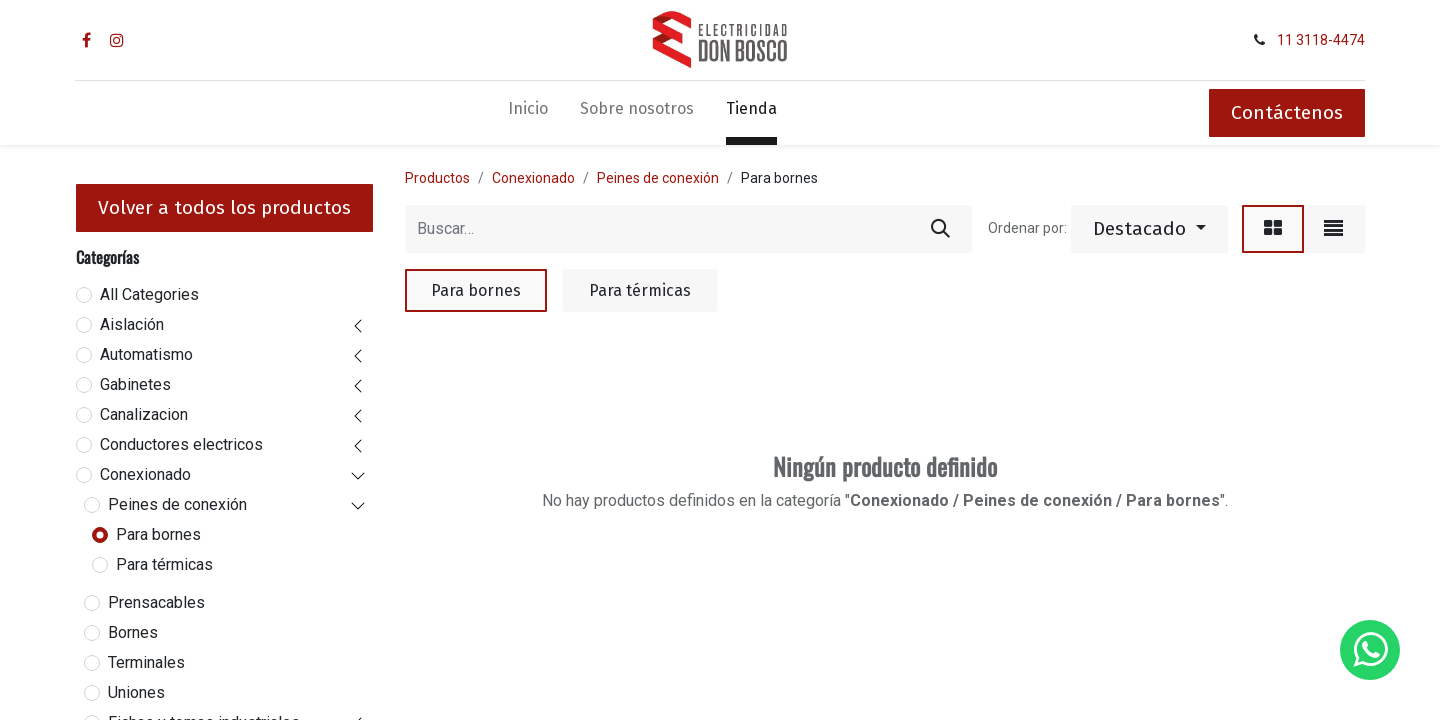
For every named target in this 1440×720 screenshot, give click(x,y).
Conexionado (145, 474)
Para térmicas (164, 564)
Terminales (146, 662)
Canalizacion (144, 414)
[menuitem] (528, 113)
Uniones (136, 692)
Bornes (133, 632)
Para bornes (158, 534)
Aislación (132, 324)
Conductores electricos (181, 444)
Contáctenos (1287, 112)
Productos (437, 178)
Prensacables (156, 602)
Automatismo (146, 354)
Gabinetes (135, 384)
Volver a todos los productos (224, 207)
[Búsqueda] (940, 229)
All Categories (149, 294)
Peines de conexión (177, 504)
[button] (1149, 229)
